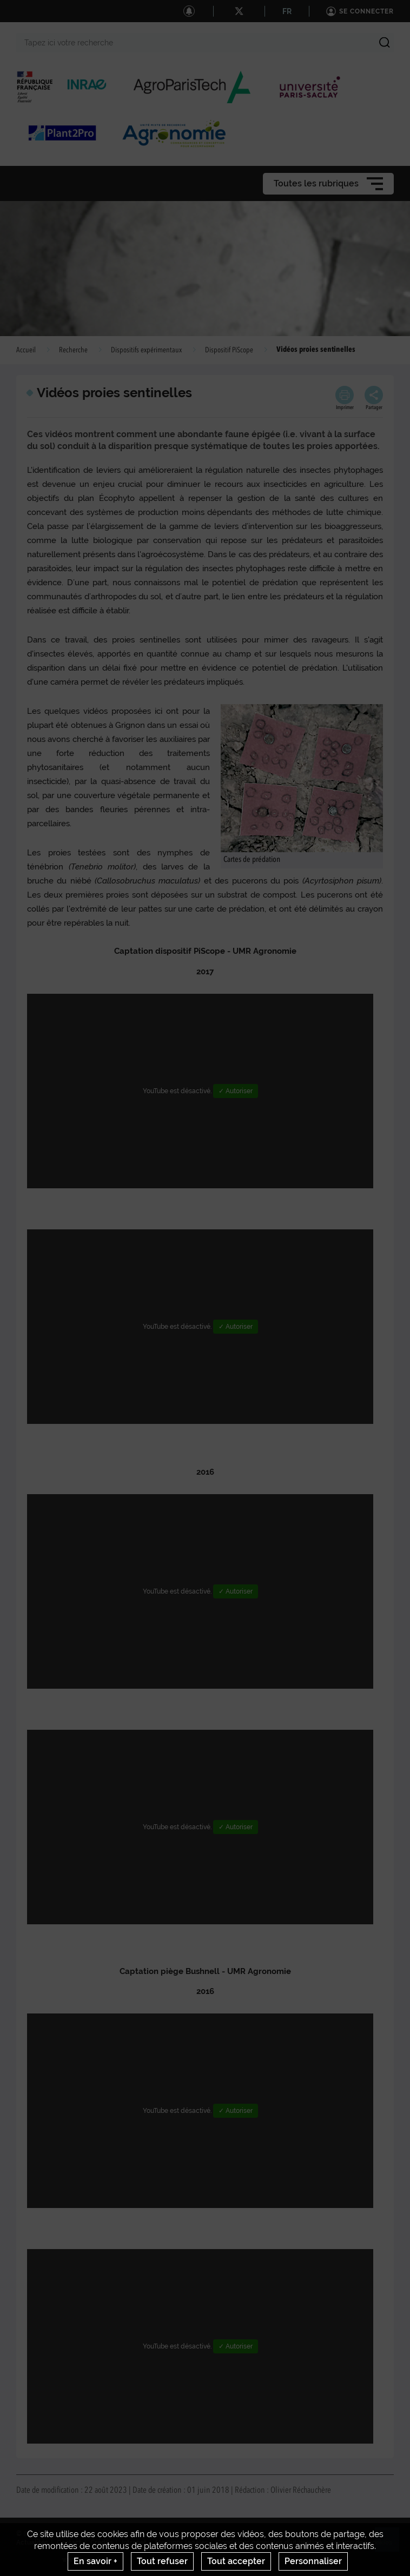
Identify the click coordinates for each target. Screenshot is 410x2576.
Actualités (32, 2542)
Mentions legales (181, 2542)
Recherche (73, 350)
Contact (69, 2542)
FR (287, 11)
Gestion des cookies (361, 2542)
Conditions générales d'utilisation (269, 2542)
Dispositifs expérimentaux (146, 350)
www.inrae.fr (82, 2560)
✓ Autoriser (236, 1091)
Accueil (26, 350)
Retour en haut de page (391, 2544)
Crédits (101, 2542)
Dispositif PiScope (229, 350)
